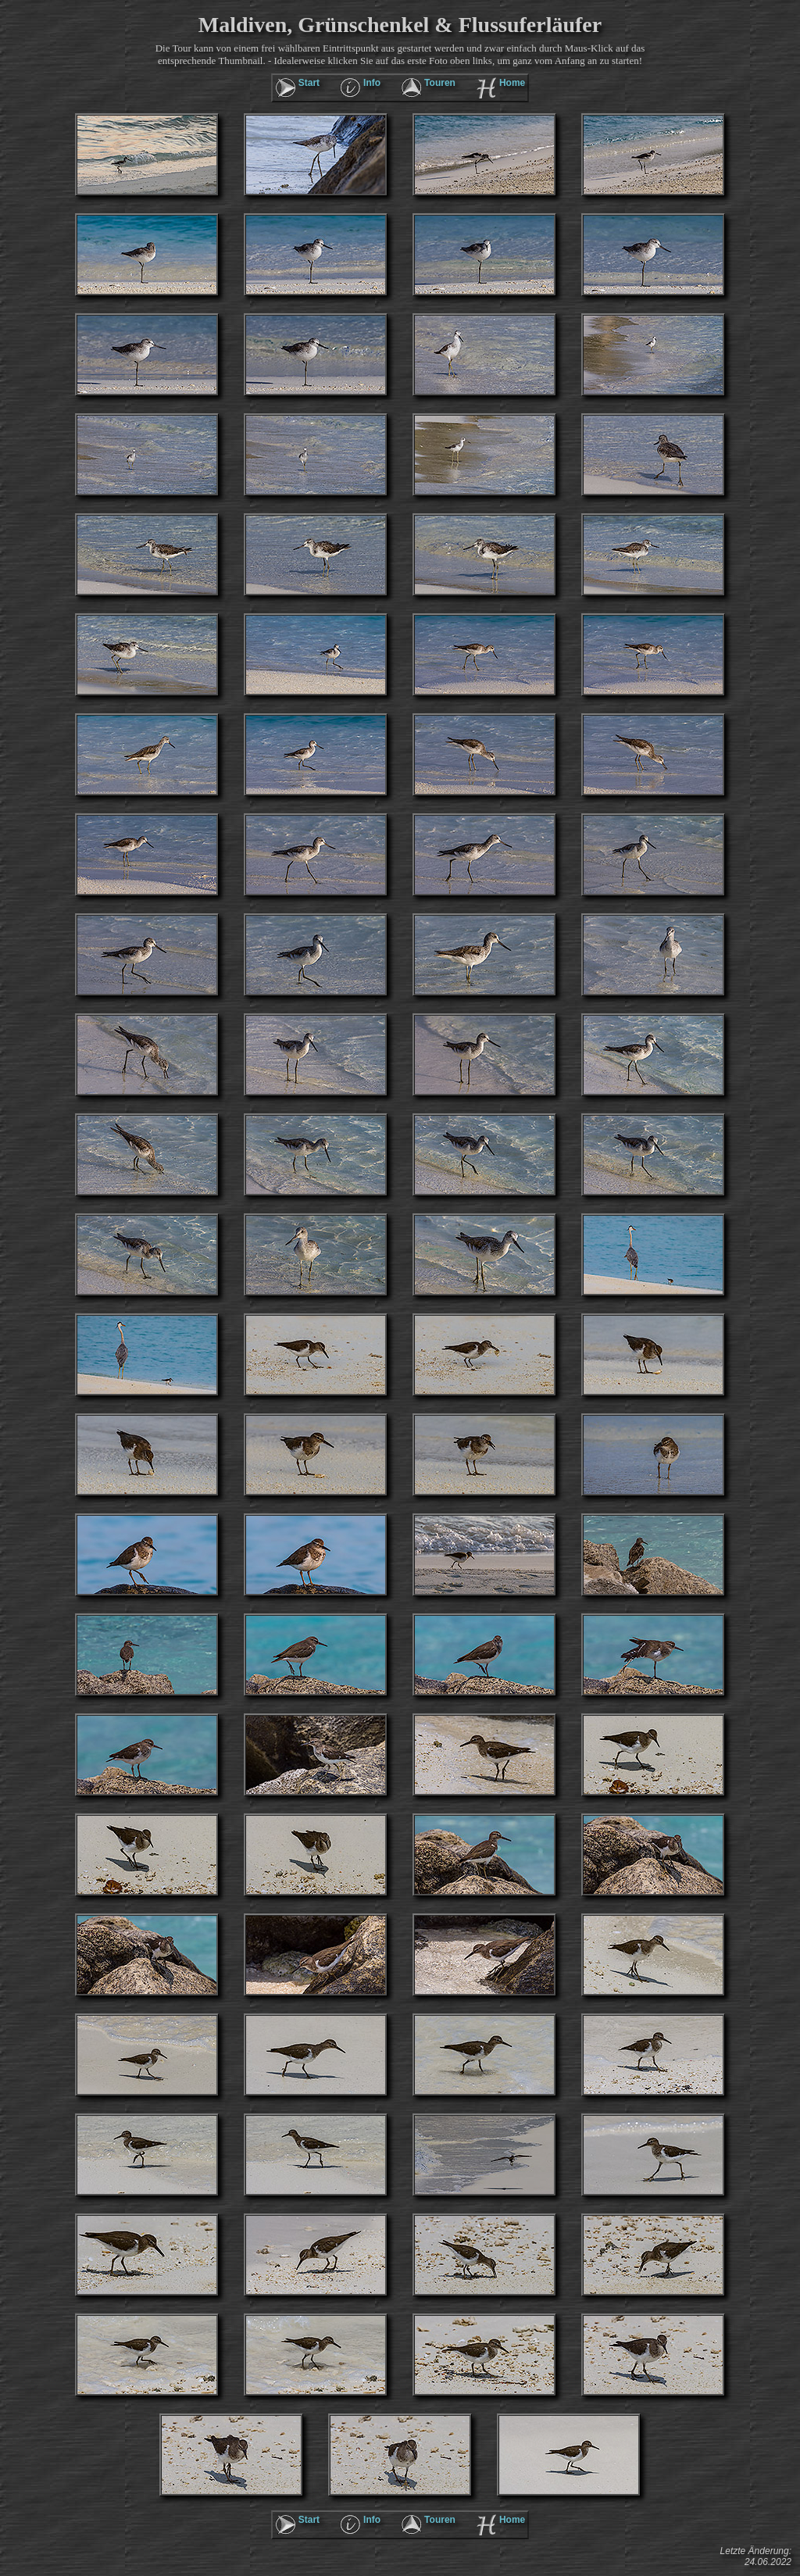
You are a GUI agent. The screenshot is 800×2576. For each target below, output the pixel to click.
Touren (439, 82)
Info (371, 82)
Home (512, 82)
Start (309, 82)
